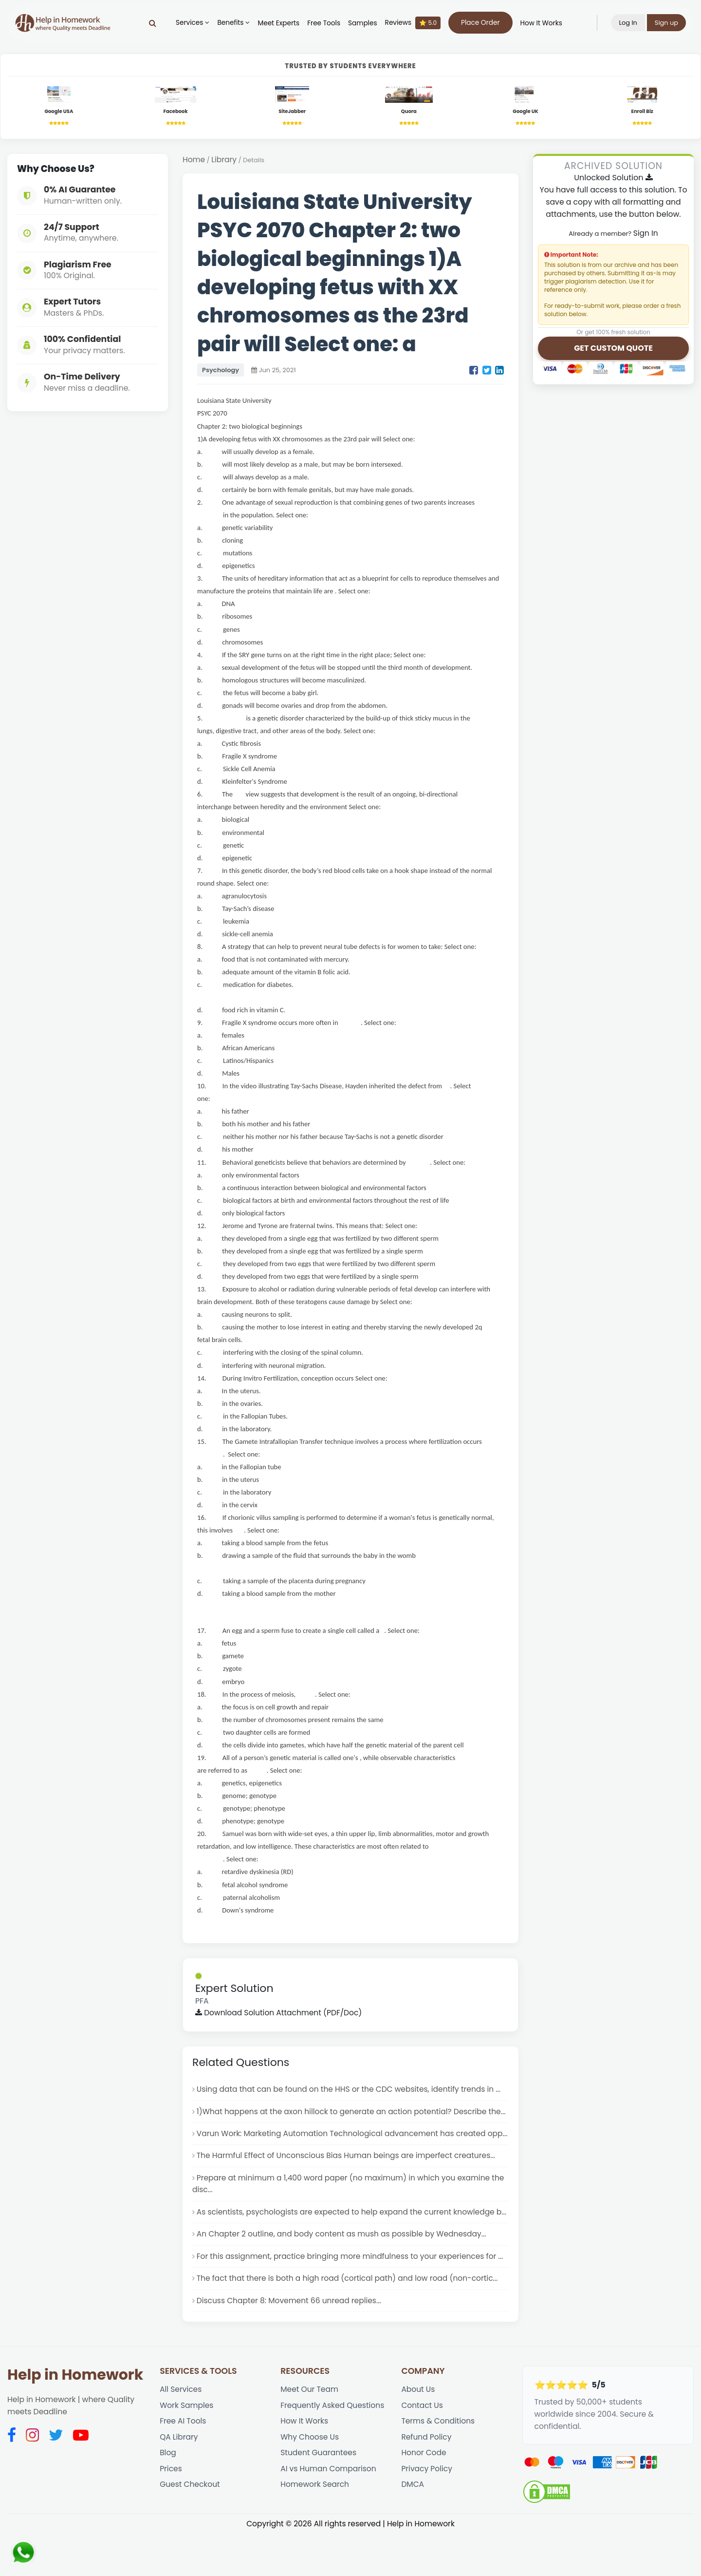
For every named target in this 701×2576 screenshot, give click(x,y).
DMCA (412, 2528)
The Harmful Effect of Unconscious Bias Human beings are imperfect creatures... (348, 2183)
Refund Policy (426, 2480)
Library (224, 161)
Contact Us (422, 2448)
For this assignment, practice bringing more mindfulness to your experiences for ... (352, 2297)
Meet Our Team (309, 2431)
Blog (168, 2496)
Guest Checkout (190, 2528)
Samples (361, 23)
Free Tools (322, 23)
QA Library (179, 2480)
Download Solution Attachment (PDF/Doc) (279, 2014)
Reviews (411, 23)
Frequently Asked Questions (333, 2448)
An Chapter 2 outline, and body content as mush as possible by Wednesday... (343, 2275)
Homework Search (315, 2528)
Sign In (645, 234)
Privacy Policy (427, 2512)
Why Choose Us (309, 2480)
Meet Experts (277, 23)
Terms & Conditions (438, 2464)
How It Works (540, 23)
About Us (418, 2431)
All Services (181, 2431)
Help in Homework (75, 2416)
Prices (171, 2512)
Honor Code (423, 2496)
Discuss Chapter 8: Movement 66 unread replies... (290, 2342)
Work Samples (187, 2448)
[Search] (151, 23)
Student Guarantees (318, 2496)
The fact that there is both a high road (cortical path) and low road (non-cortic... (349, 2319)
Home (194, 161)
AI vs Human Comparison (328, 2512)
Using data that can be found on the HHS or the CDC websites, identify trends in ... (350, 2091)
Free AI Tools (183, 2464)
